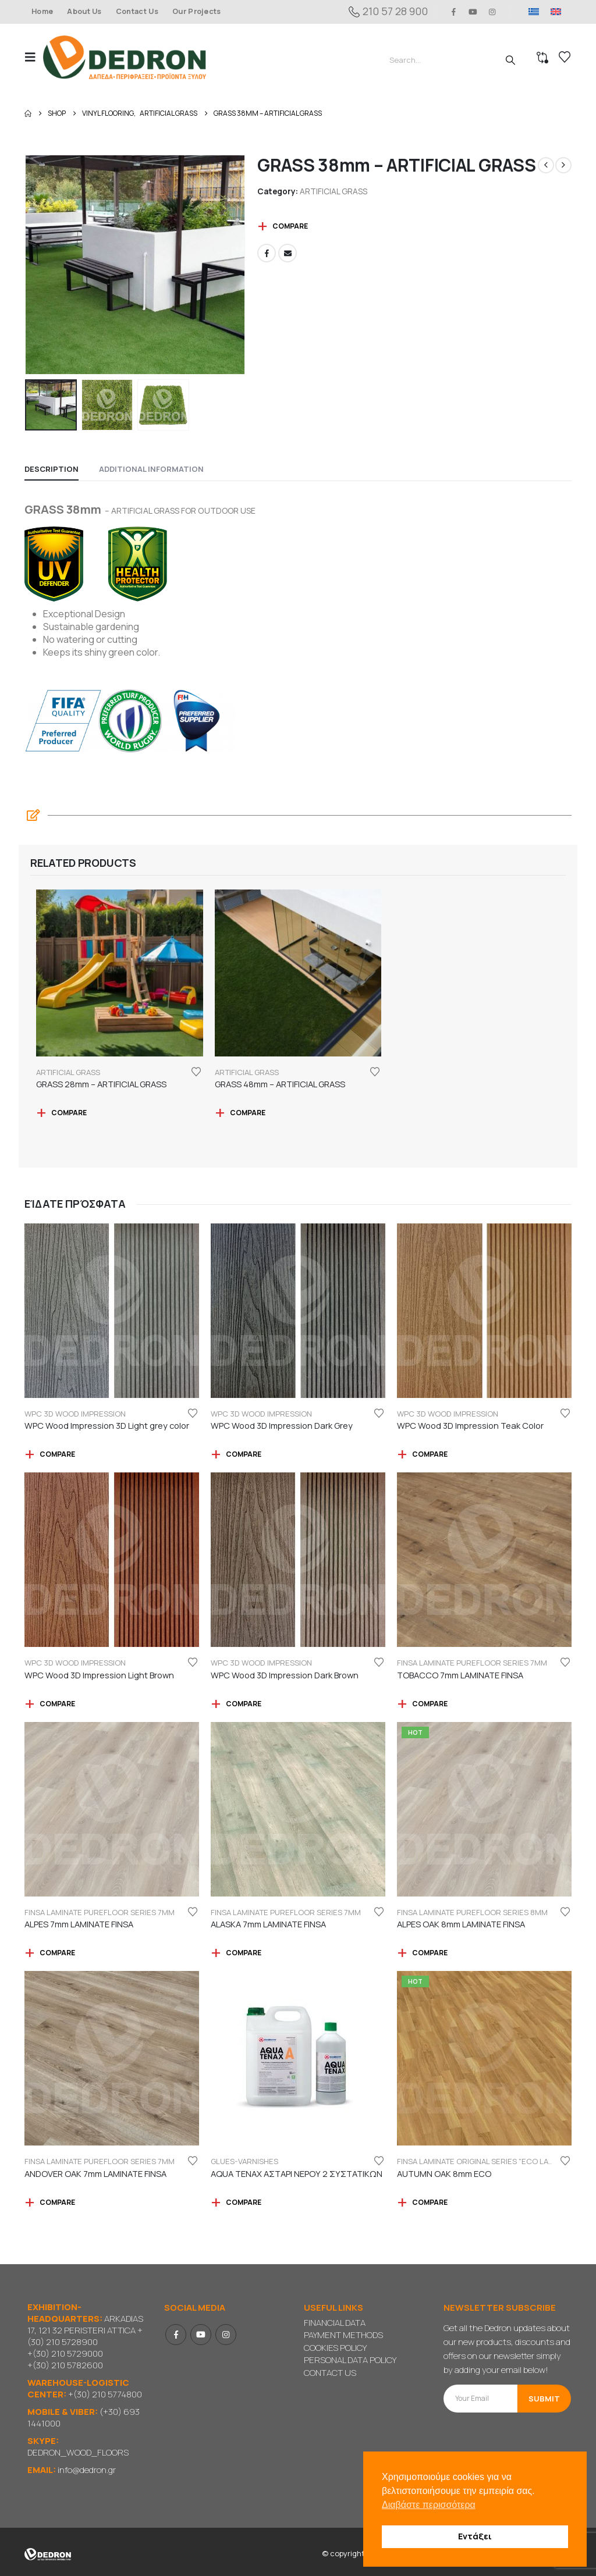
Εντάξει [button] (475, 2536)
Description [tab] (51, 469)
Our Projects (196, 11)
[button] (33, 57)
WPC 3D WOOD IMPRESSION (75, 1413)
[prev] (546, 165)
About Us (84, 11)
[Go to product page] (119, 972)
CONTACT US (330, 2373)
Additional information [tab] (151, 469)
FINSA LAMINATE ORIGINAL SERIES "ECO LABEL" (480, 2161)
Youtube (200, 2334)
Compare (290, 226)
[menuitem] (534, 12)
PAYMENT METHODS (343, 2335)
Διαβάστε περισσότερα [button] (429, 2505)
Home (42, 11)
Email (287, 253)
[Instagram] (492, 11)
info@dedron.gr (87, 2470)
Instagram (225, 2334)
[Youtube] (473, 11)
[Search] (510, 60)
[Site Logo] (124, 57)
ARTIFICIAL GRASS (333, 191)
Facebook (266, 253)
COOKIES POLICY (335, 2348)
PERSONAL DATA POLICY (350, 2360)
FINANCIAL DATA (335, 2323)
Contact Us (137, 11)
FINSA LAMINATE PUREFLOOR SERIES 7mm (472, 1662)
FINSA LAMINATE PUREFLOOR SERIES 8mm (472, 1912)
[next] (563, 165)
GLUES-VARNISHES (244, 2161)
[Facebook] (453, 11)
